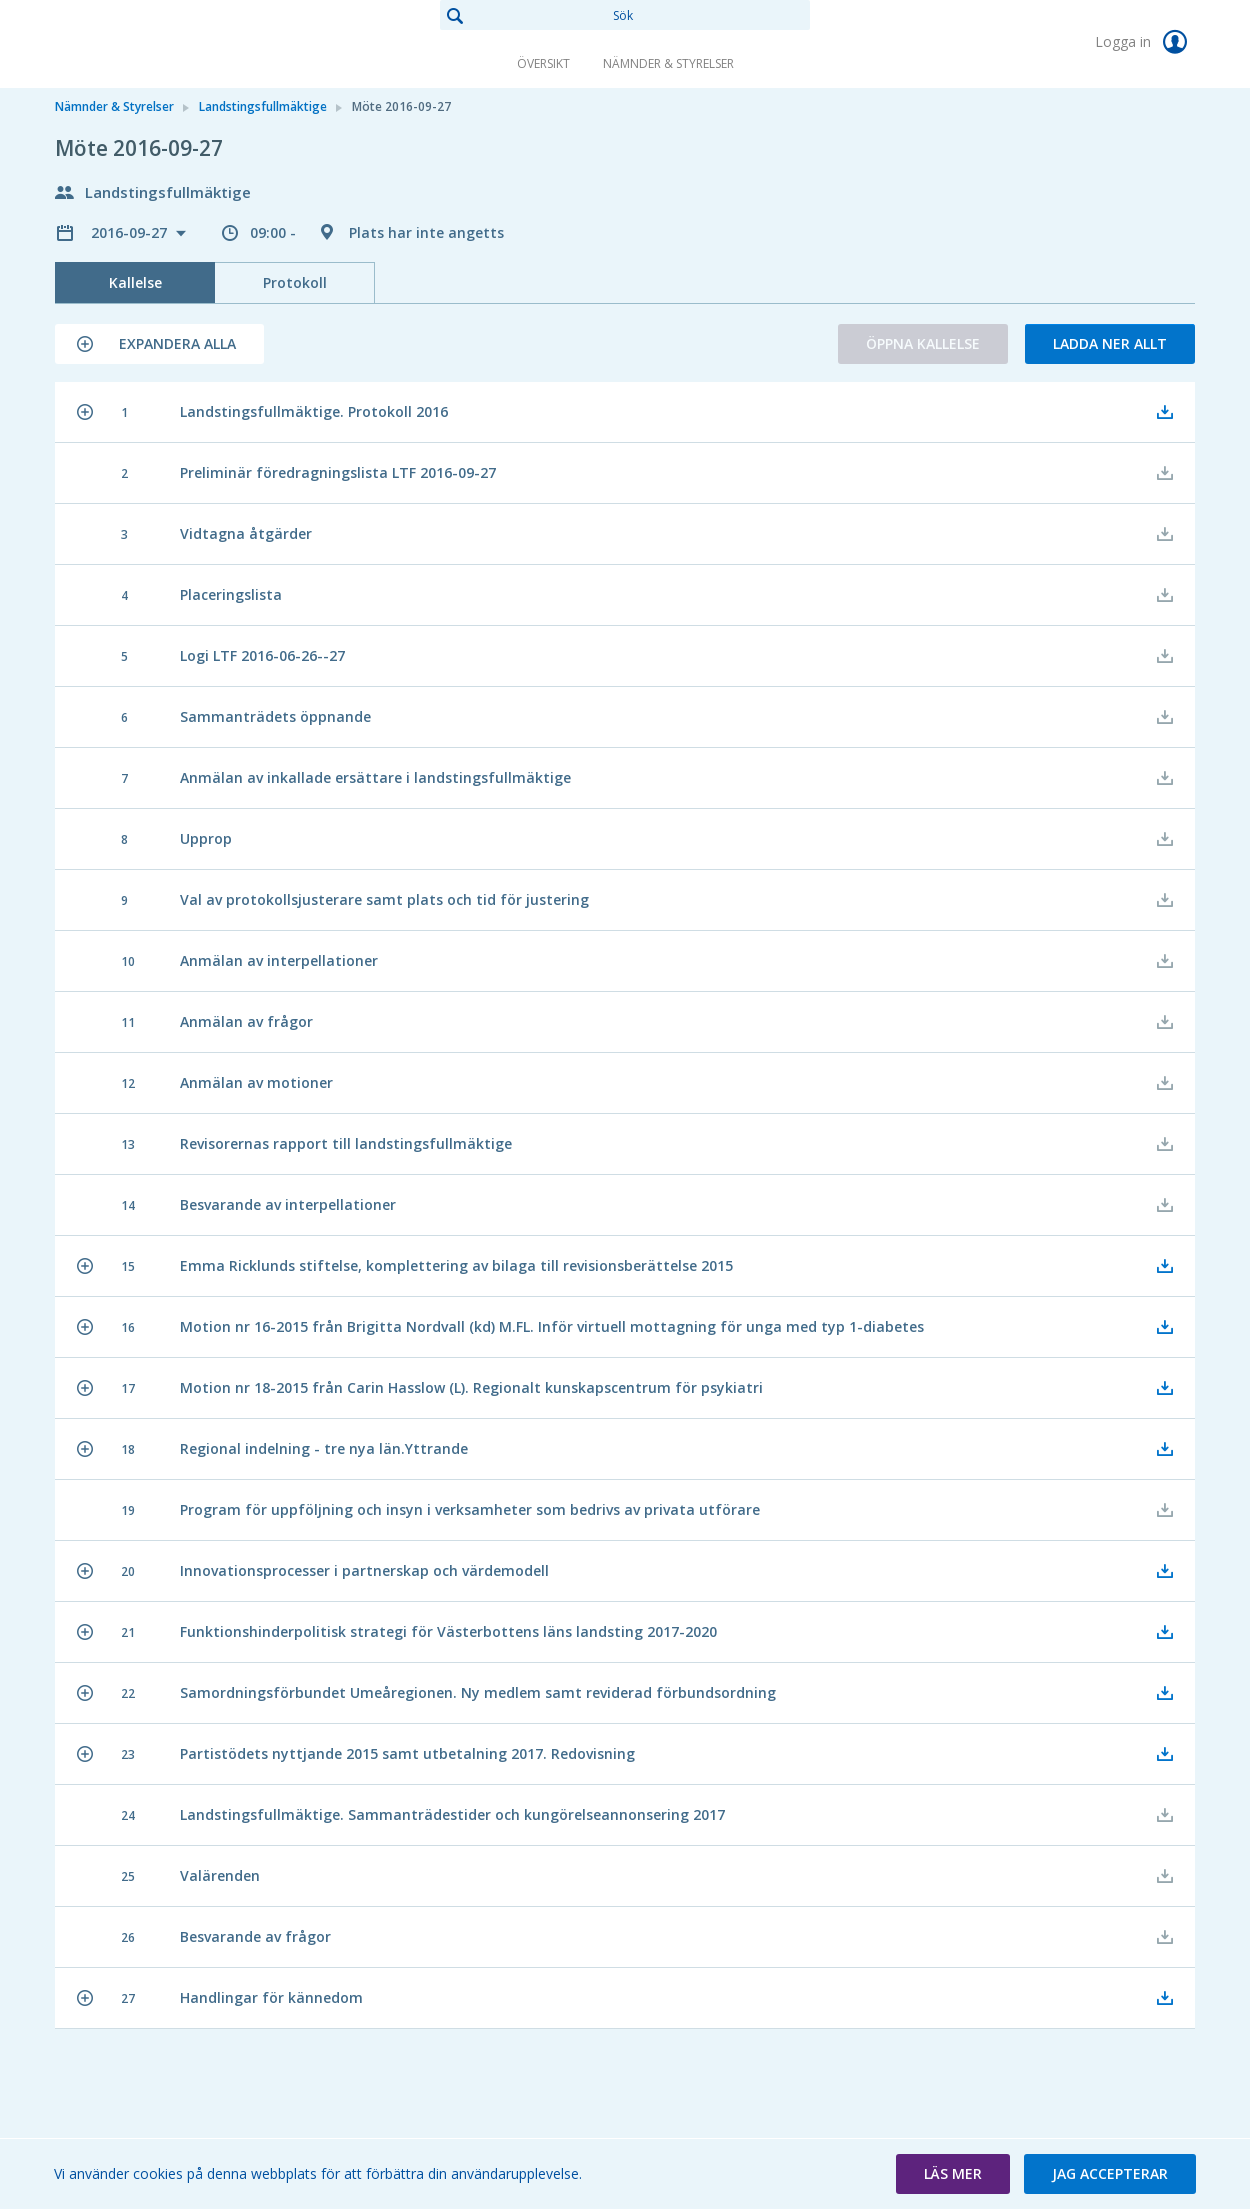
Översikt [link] (543, 63)
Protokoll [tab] (295, 282)
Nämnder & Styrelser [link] (668, 63)
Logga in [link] (1145, 42)
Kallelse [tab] (135, 282)
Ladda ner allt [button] (1110, 343)
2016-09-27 (131, 232)
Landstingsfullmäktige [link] (263, 106)
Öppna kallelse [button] (923, 343)
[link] (155, 44)
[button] (159, 344)
